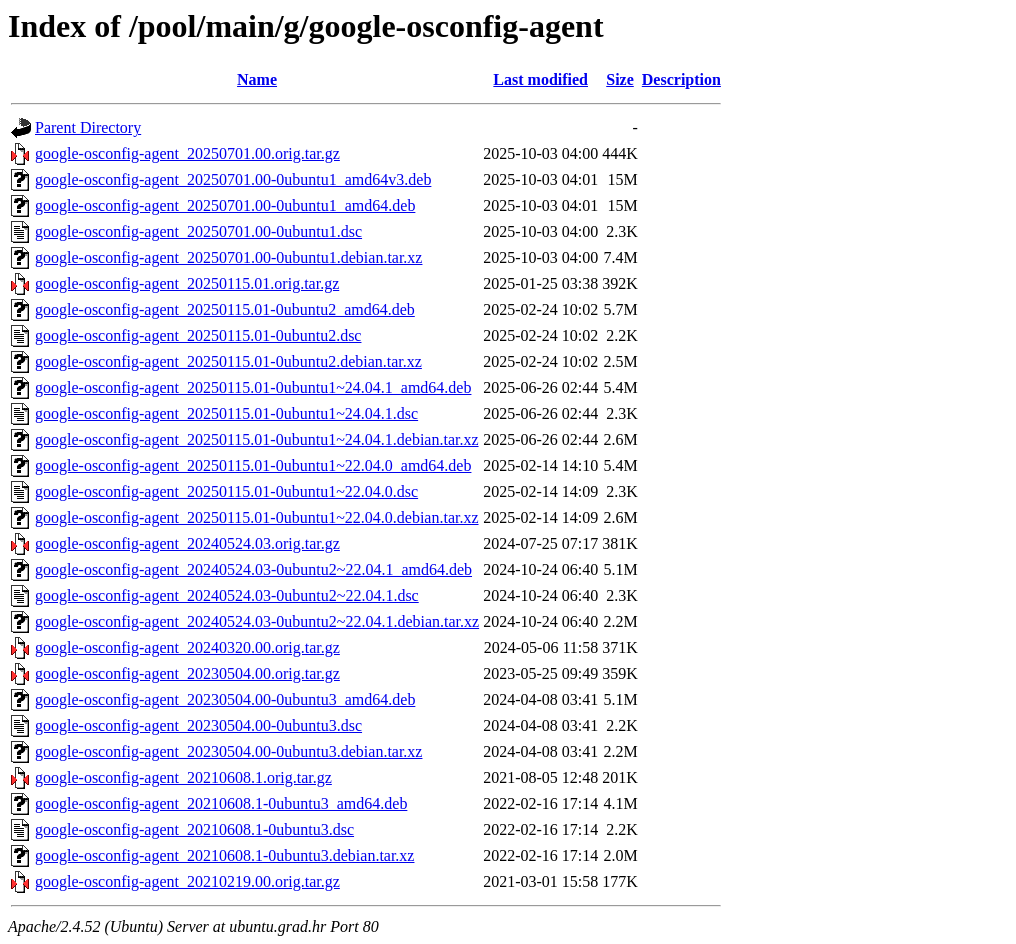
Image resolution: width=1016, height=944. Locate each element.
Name (257, 79)
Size (620, 79)
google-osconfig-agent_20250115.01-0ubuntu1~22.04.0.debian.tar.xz (257, 517)
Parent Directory (88, 127)
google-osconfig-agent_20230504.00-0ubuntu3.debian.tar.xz (228, 751)
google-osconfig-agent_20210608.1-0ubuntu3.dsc (194, 829)
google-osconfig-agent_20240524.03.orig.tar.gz (187, 543)
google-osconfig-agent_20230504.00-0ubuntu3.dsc (198, 725)
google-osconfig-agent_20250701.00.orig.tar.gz (187, 153)
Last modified (540, 79)
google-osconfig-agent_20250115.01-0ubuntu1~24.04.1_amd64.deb (253, 387)
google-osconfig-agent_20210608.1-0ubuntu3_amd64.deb (221, 803)
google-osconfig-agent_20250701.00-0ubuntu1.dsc (198, 231)
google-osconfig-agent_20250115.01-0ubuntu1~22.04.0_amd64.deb (253, 465)
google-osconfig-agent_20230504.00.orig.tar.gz (187, 673)
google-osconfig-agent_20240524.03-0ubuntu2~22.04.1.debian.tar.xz (257, 621)
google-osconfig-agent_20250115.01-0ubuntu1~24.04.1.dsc (226, 413)
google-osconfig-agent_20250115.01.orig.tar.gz (187, 283)
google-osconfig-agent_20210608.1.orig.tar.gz (183, 777)
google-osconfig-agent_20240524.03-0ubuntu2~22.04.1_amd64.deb (253, 569)
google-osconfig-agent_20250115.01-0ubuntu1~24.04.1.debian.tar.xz (257, 439)
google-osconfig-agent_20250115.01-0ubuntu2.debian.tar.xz (228, 361)
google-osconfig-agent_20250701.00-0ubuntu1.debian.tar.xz (228, 257)
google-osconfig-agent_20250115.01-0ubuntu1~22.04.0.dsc (226, 491)
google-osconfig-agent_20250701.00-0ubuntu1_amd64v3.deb (233, 179)
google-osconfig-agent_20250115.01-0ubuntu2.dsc (198, 335)
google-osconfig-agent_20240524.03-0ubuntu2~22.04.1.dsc (227, 595)
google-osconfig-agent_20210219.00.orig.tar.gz (187, 881)
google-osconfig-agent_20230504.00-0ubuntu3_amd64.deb (225, 699)
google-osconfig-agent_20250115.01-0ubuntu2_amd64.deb (225, 309)
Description (681, 79)
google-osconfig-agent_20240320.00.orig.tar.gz (187, 647)
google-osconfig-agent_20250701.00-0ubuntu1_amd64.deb (225, 205)
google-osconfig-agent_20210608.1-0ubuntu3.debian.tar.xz (224, 855)
